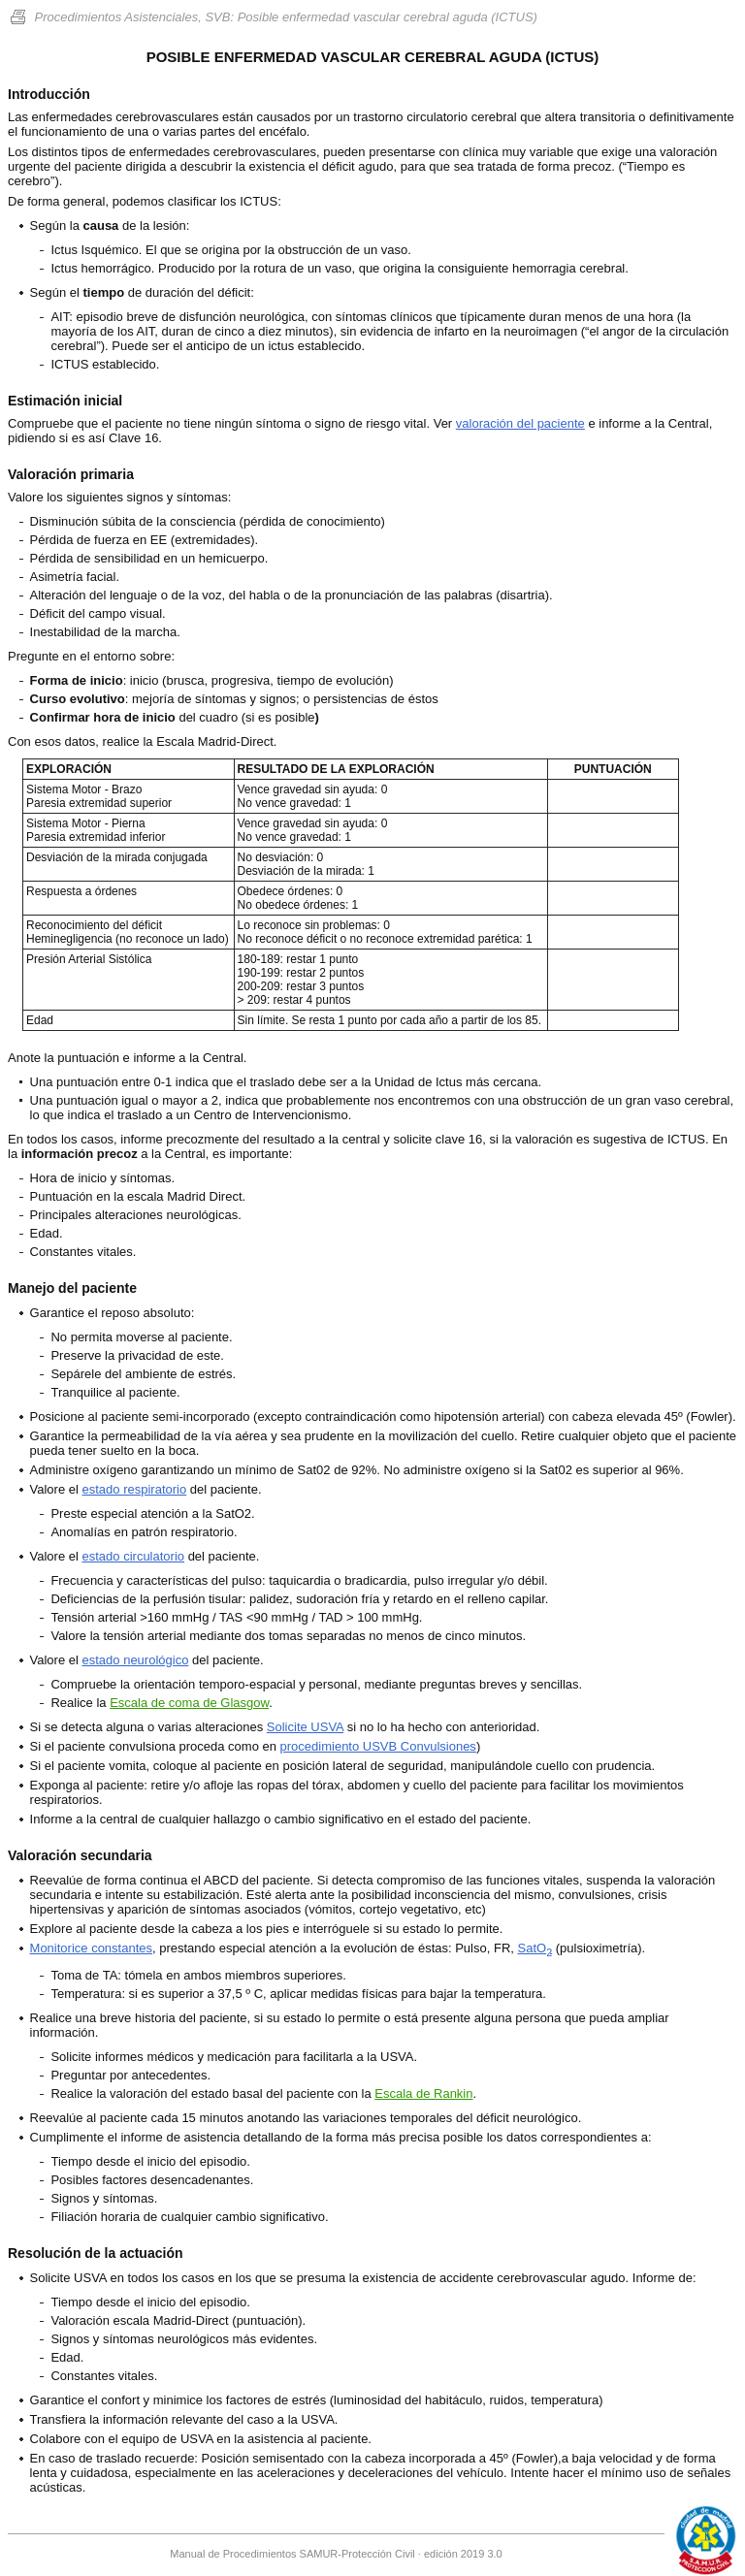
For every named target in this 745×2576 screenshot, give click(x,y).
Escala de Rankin (423, 2093)
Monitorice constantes (91, 1948)
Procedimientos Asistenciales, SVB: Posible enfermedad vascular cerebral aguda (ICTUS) (272, 17)
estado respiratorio (134, 1489)
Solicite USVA (305, 1727)
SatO (535, 1948)
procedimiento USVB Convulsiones (378, 1746)
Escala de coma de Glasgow (189, 1702)
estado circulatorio (133, 1556)
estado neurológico (135, 1660)
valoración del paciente (520, 423)
